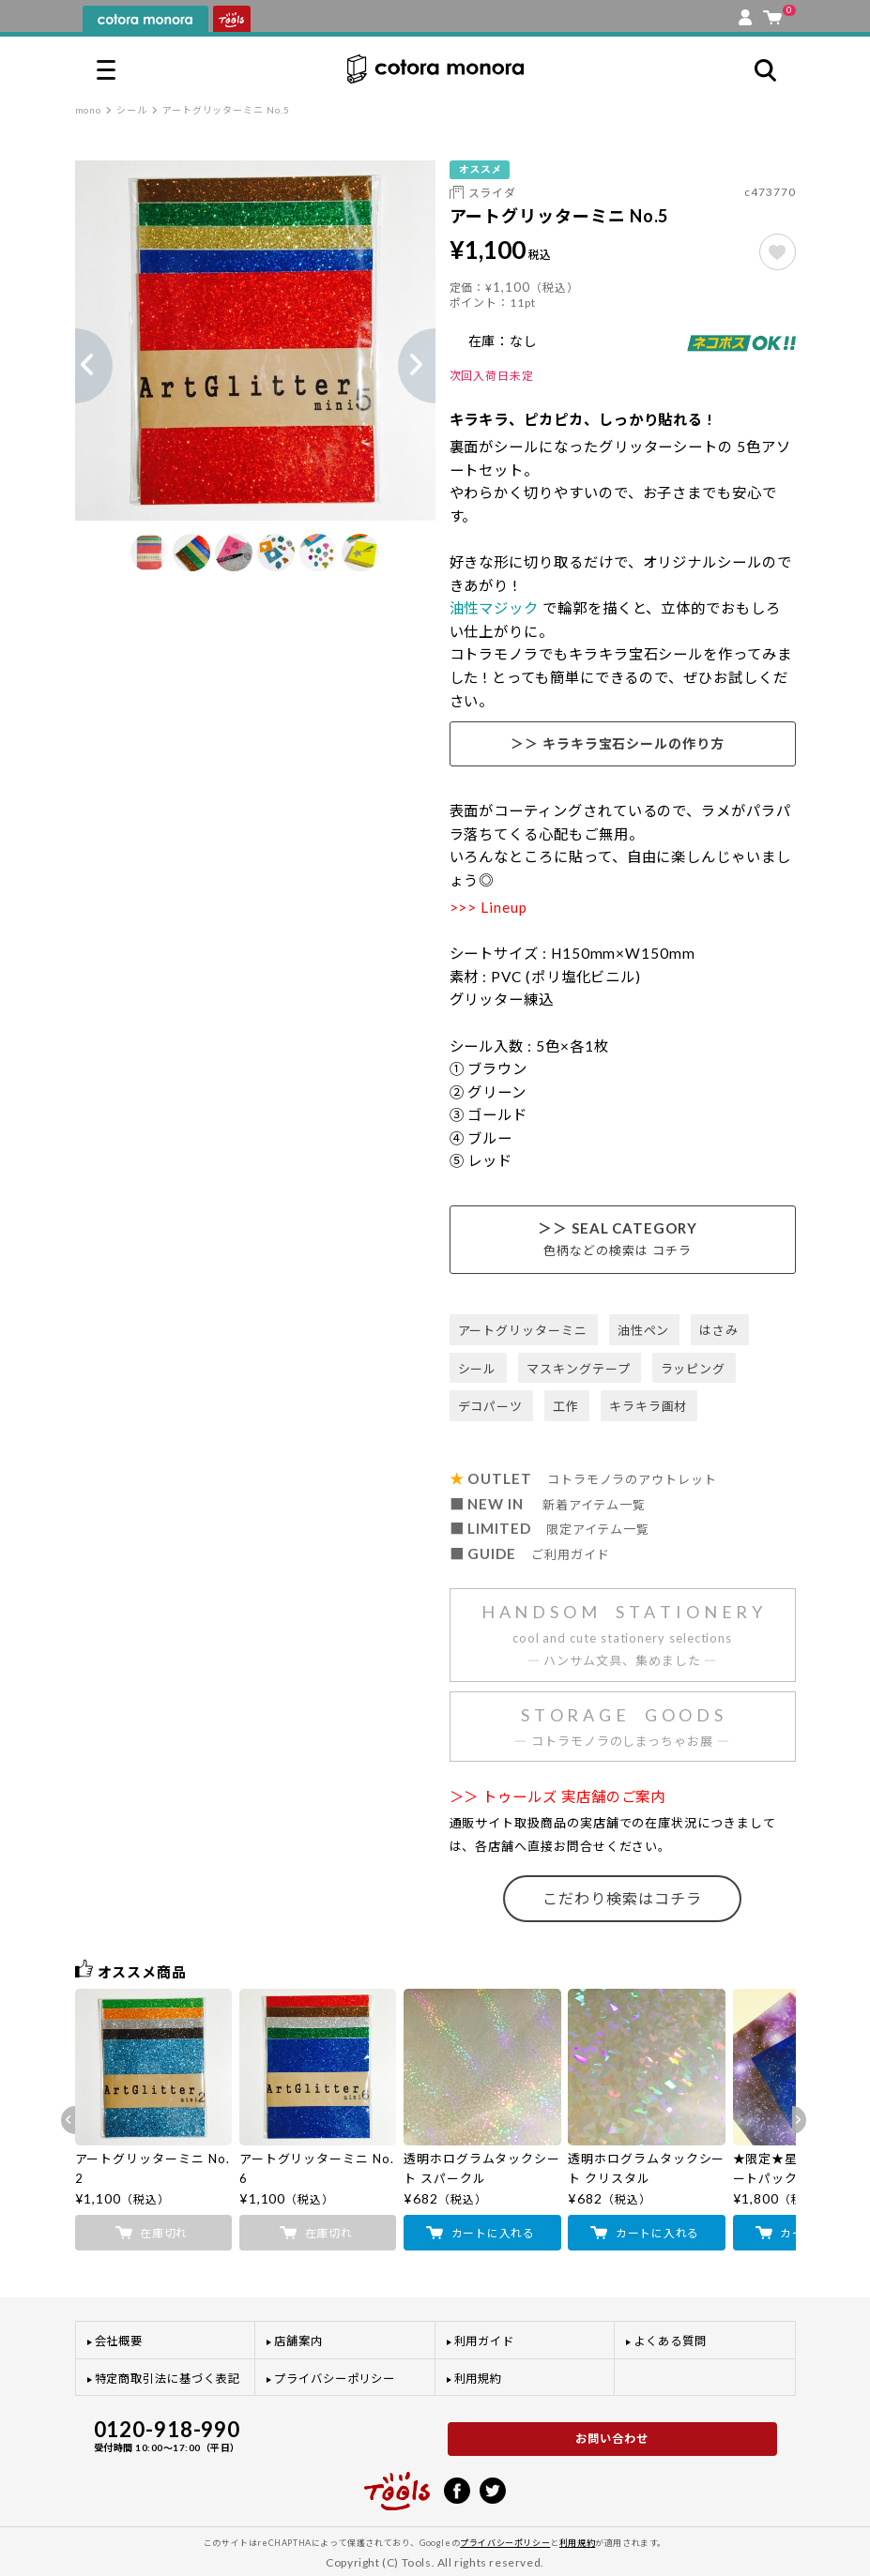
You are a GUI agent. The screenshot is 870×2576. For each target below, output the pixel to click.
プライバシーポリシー (334, 2378)
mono (88, 109)
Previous (75, 365)
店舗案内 (298, 2341)
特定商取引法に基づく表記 (167, 2378)
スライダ (492, 193)
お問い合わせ (612, 2439)
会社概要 (119, 2341)
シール (131, 109)
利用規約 (478, 2378)
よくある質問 (670, 2341)
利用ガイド (484, 2341)
